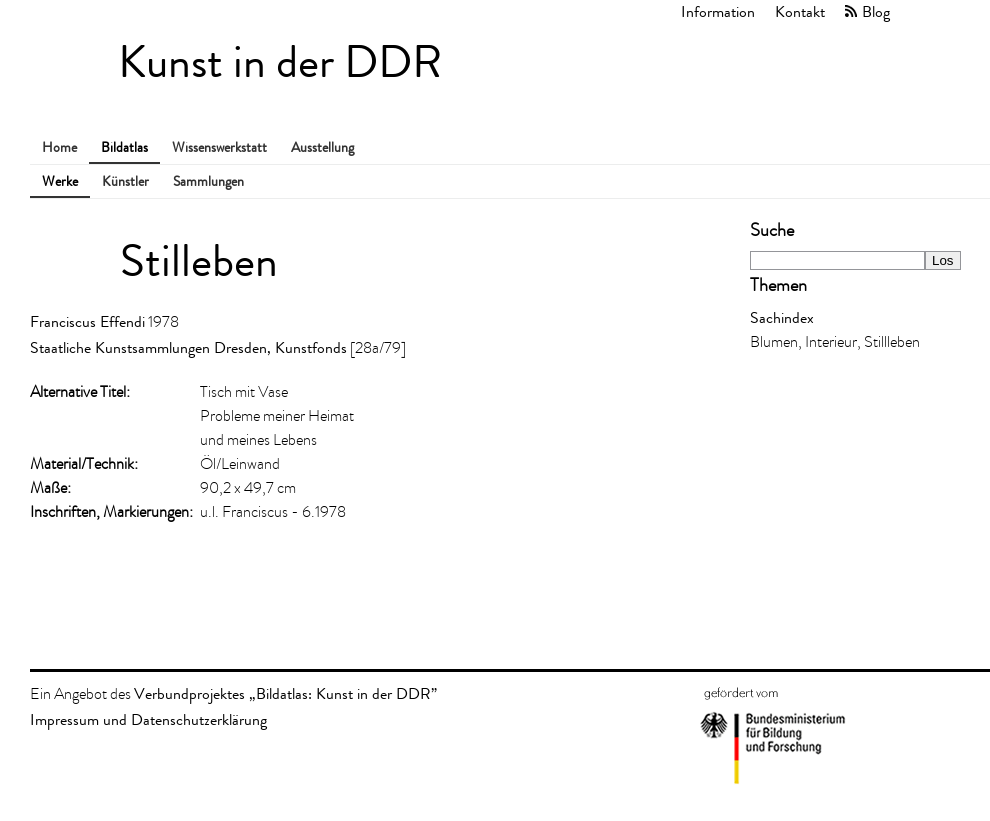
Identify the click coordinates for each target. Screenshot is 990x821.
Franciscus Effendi (87, 321)
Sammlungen (208, 181)
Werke (60, 181)
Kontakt (800, 11)
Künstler (125, 181)
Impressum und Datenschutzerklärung (148, 719)
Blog (876, 11)
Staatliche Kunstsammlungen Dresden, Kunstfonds (188, 347)
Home (59, 147)
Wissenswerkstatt (219, 147)
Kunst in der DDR (280, 62)
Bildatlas (124, 147)
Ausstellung (322, 147)
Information (718, 11)
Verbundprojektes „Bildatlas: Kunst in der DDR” (285, 693)
